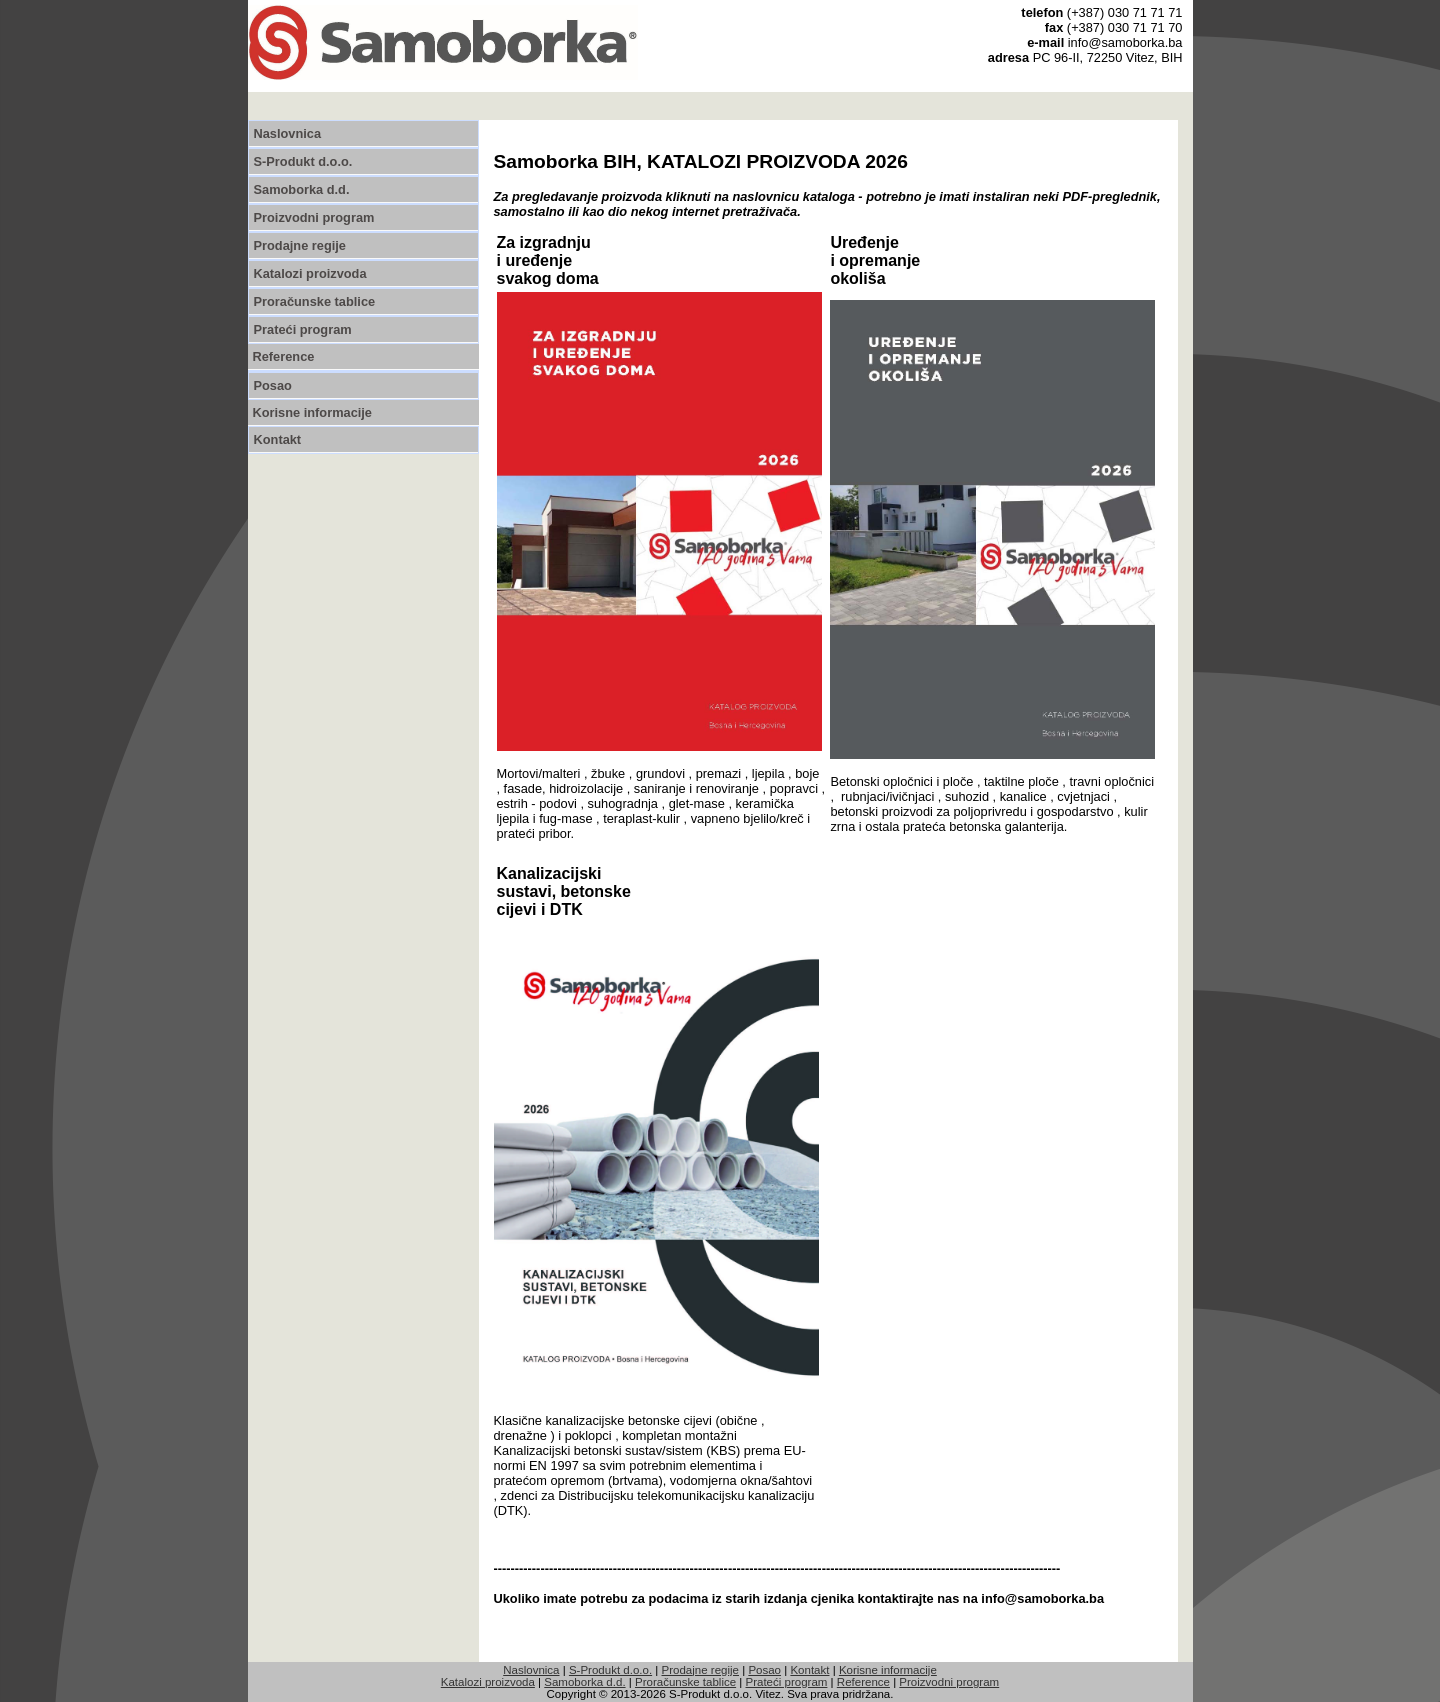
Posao (273, 385)
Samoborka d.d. (302, 189)
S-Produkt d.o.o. (303, 161)
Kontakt (278, 439)
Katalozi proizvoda (310, 273)
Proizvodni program (314, 217)
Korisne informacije (312, 412)
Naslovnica (288, 133)
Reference (284, 356)
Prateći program (303, 329)
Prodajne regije (300, 245)
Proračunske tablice (315, 301)
